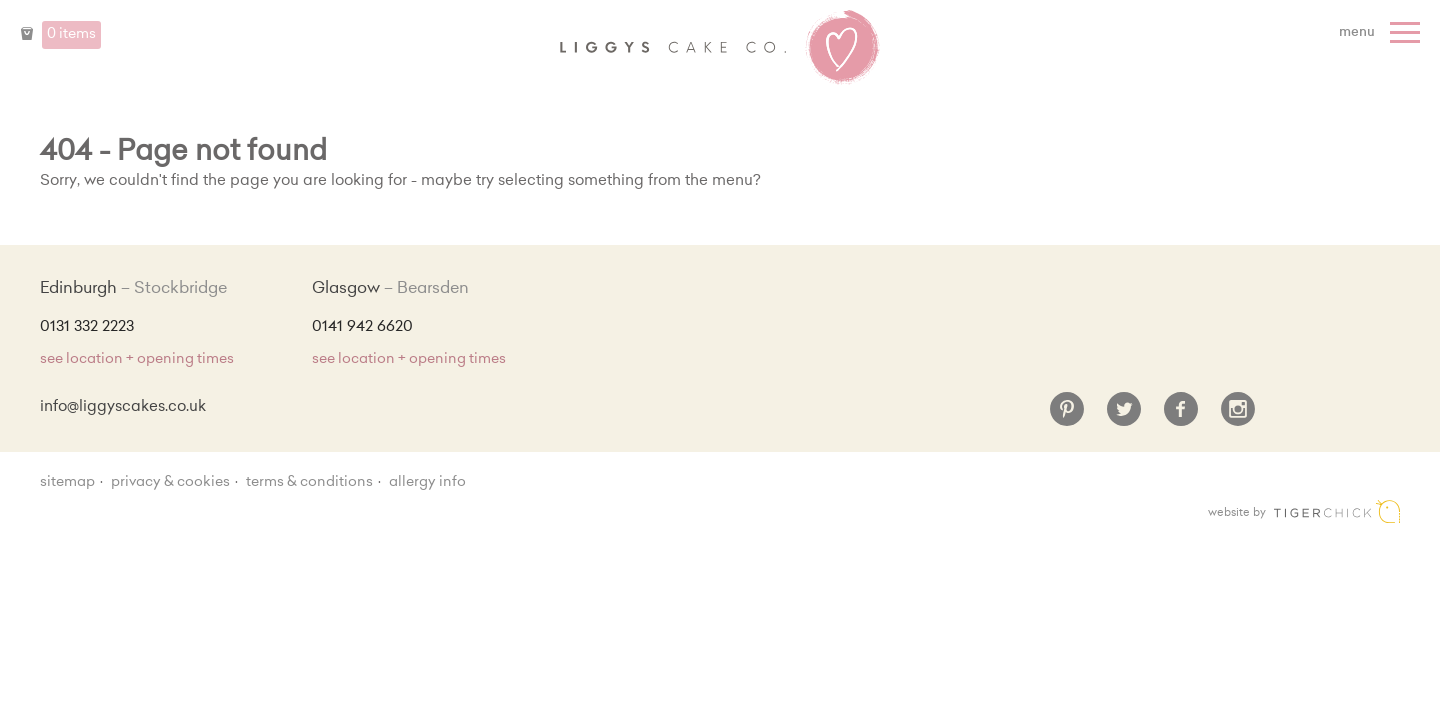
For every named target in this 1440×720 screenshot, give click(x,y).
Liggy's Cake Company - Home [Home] (720, 48)
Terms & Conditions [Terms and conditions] (309, 483)
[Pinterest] (1067, 417)
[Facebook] (1181, 417)
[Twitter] (1124, 417)
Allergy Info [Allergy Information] (427, 483)
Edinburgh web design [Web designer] (1337, 511)
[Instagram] (1238, 417)
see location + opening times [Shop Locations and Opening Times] (137, 360)
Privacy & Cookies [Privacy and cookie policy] (170, 483)
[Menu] (1382, 33)
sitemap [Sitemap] (67, 483)
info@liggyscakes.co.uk (123, 407)
